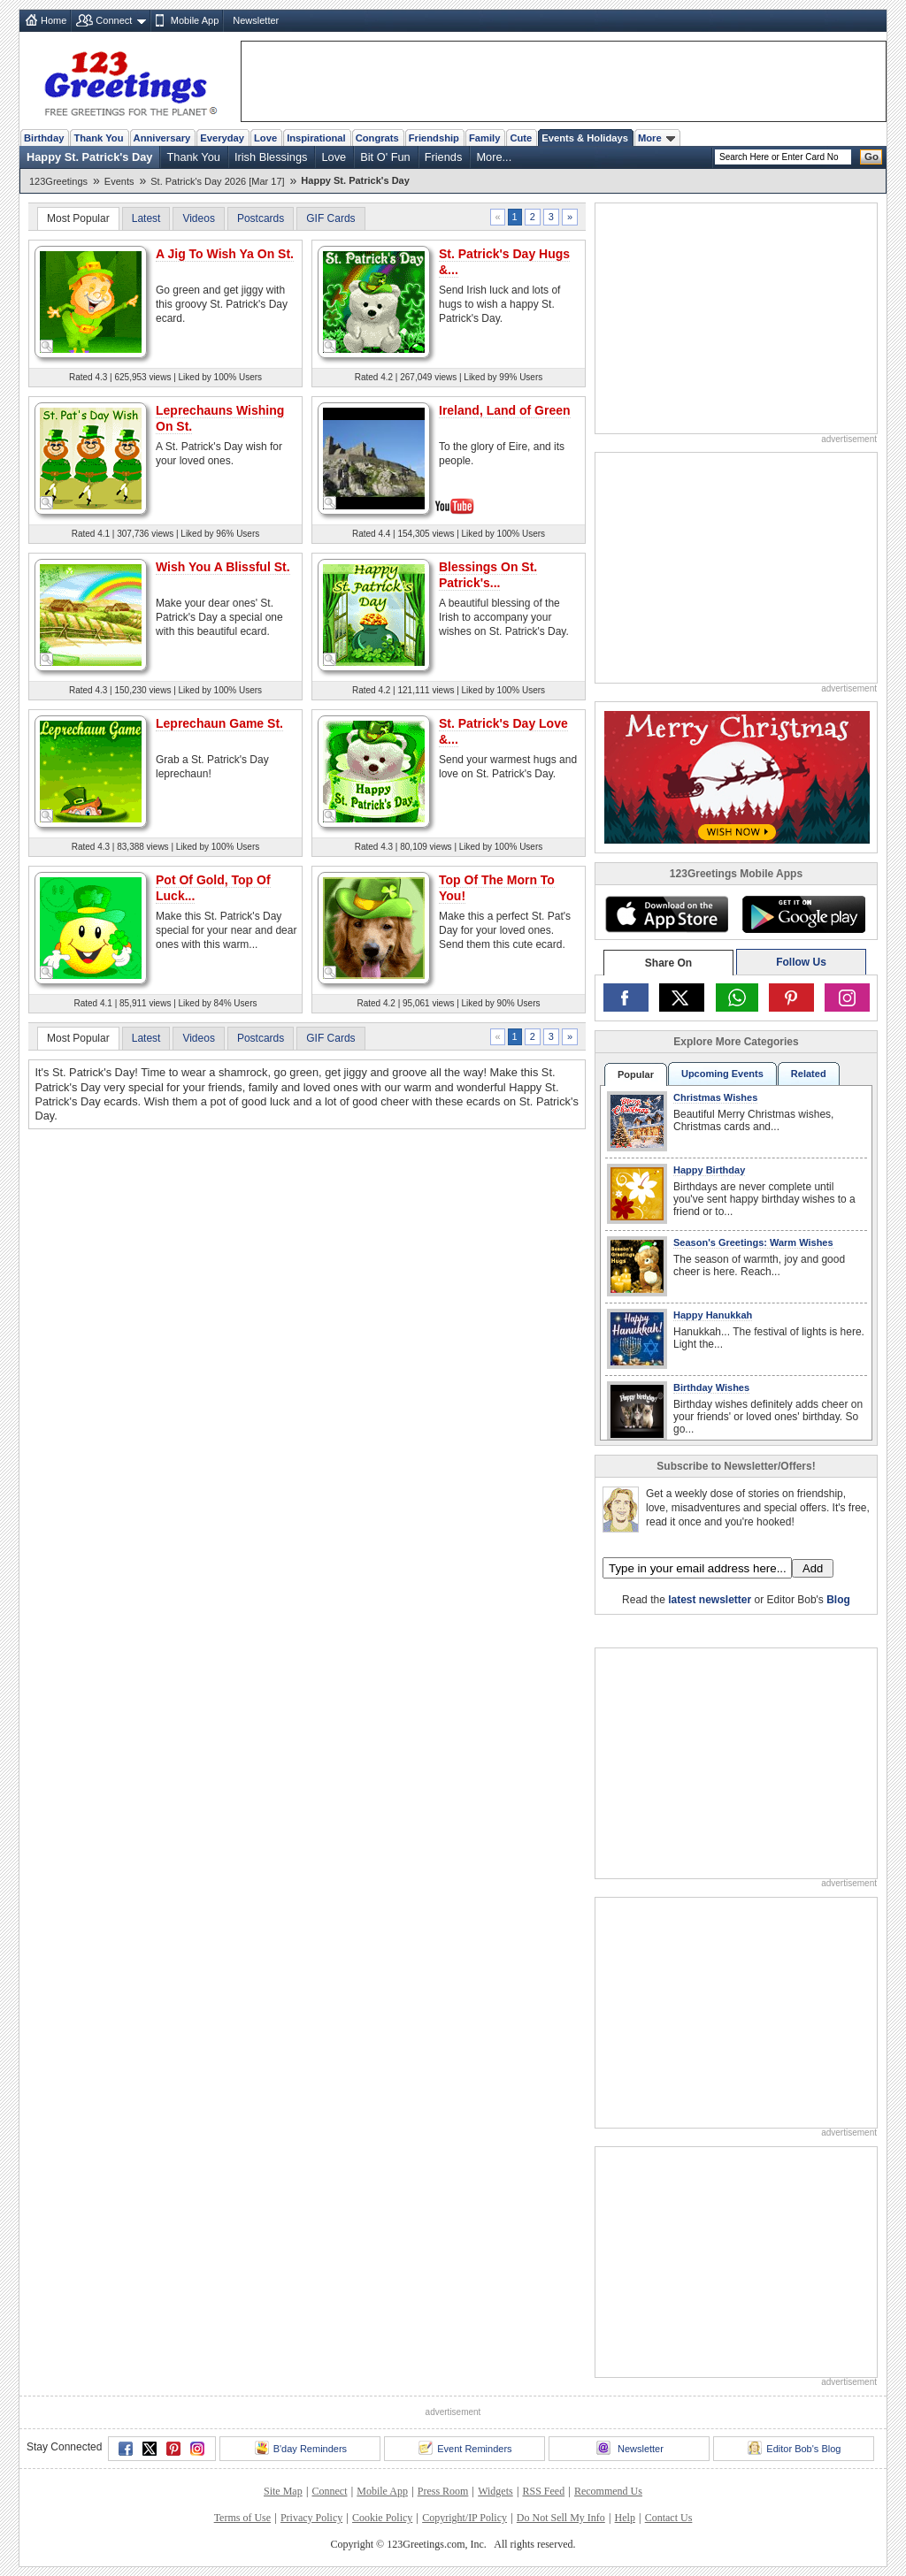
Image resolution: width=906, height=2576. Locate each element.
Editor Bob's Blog (794, 2448)
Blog (838, 1600)
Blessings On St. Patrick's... (488, 575)
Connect (114, 20)
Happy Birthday (709, 1170)
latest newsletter (709, 1600)
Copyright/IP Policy (464, 2517)
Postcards (260, 218)
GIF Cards (330, 218)
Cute (521, 138)
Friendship (434, 138)
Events (119, 181)
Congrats (377, 138)
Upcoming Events (722, 1073)
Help (625, 2517)
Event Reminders (464, 2448)
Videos (198, 218)
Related (808, 1073)
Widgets (495, 2491)
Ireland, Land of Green (505, 410)
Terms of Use (242, 2517)
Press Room (443, 2491)
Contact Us (669, 2517)
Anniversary (162, 138)
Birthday (44, 138)
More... (493, 157)
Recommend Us (608, 2491)
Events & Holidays (584, 138)
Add (812, 1568)
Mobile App (195, 20)
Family (484, 138)
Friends (444, 157)
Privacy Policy (311, 2517)
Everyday (222, 138)
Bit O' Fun (385, 157)
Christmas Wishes (715, 1097)
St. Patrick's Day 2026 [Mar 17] (217, 181)
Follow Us (801, 962)
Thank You (98, 138)
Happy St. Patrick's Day (89, 157)
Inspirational (316, 138)
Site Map (283, 2491)
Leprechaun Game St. (219, 723)
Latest (146, 218)
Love (265, 138)
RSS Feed (543, 2491)
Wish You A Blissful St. (223, 567)
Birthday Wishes (711, 1387)
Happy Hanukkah (712, 1315)
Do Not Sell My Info (561, 2517)
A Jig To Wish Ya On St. (225, 254)
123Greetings (58, 181)
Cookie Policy (382, 2517)
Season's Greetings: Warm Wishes (753, 1242)
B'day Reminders (301, 2448)
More (656, 138)
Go (871, 156)
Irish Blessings (271, 157)
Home (53, 20)
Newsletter (256, 20)
